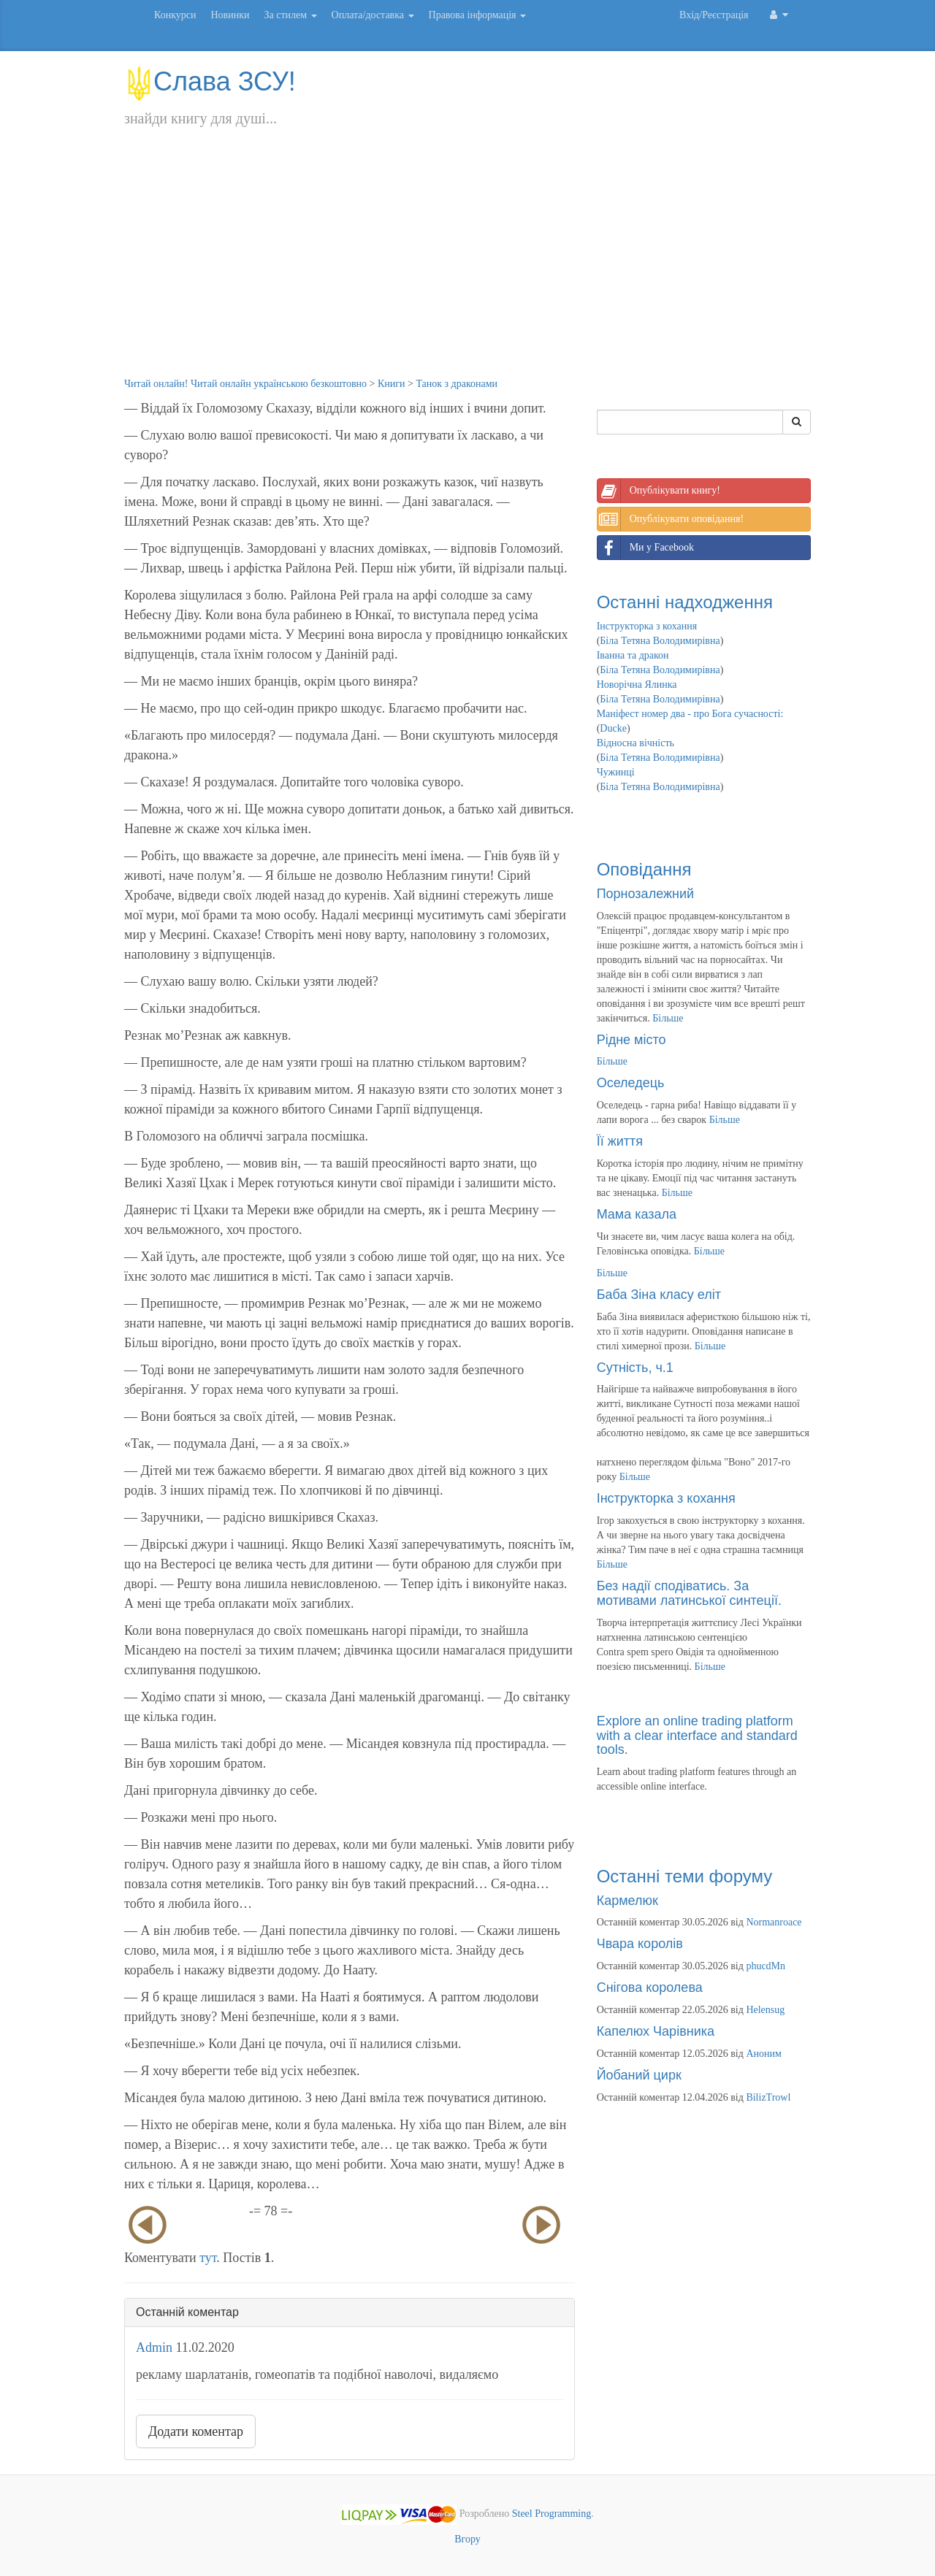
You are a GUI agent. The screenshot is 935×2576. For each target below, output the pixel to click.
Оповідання (644, 869)
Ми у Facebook (646, 547)
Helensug (765, 2009)
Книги (391, 383)
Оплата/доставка (373, 14)
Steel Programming (552, 2513)
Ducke (613, 728)
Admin (154, 2347)
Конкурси (175, 14)
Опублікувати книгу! (659, 490)
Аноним (763, 2053)
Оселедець (631, 1083)
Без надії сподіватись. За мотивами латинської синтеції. (689, 1593)
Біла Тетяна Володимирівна (660, 640)
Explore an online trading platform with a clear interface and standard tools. (697, 1735)
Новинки (229, 14)
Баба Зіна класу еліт (659, 1294)
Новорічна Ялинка (637, 684)
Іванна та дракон (633, 655)
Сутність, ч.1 (635, 1367)
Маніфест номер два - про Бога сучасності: (690, 713)
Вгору (467, 2539)
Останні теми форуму (685, 1876)
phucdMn (765, 1965)
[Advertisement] (467, 267)
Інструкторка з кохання (647, 626)
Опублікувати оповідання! (671, 519)
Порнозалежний (645, 893)
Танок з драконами (456, 383)
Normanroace (773, 1922)
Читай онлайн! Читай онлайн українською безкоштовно (245, 383)
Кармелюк (627, 1900)
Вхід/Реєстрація (713, 14)
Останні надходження (685, 602)
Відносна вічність (635, 742)
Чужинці (616, 772)
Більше (667, 1018)
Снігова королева (650, 1987)
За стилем (290, 14)
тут (207, 2257)
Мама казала (636, 1214)
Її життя (620, 1141)
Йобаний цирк (639, 2075)
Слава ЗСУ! (210, 81)
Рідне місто (631, 1039)
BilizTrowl (768, 2097)
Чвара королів (640, 1943)
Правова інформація (478, 14)
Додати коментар (195, 2431)
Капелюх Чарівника (655, 2031)
